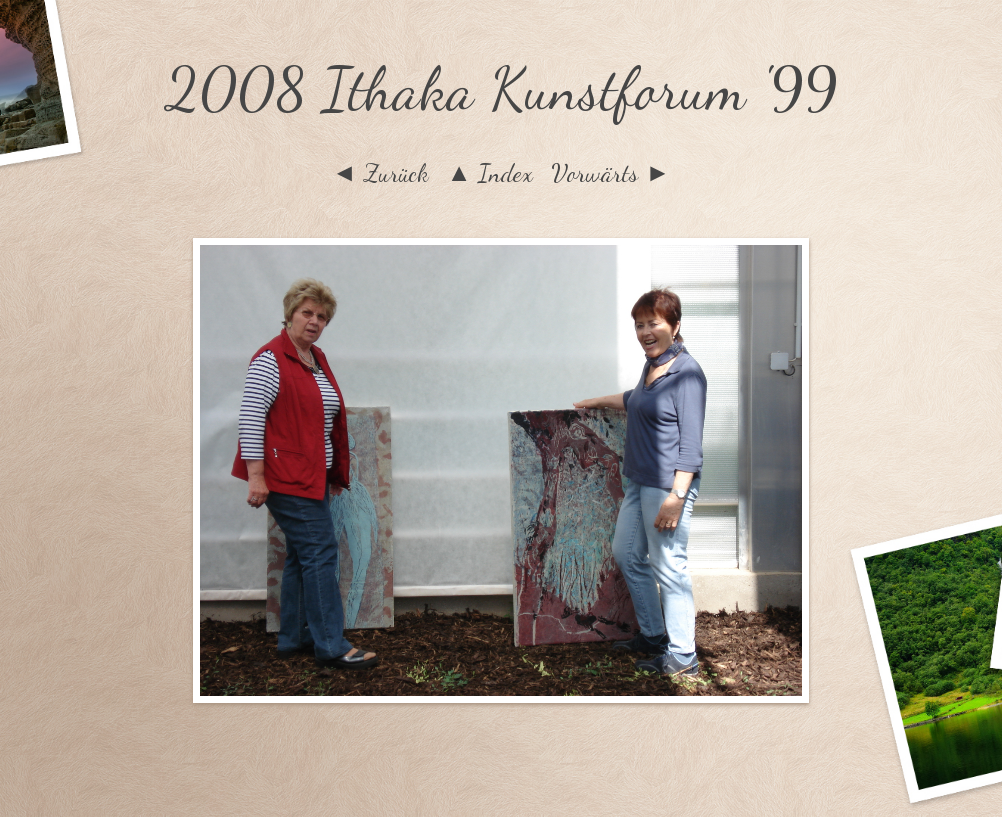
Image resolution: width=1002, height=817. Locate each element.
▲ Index (490, 173)
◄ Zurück (380, 173)
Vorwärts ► (610, 173)
